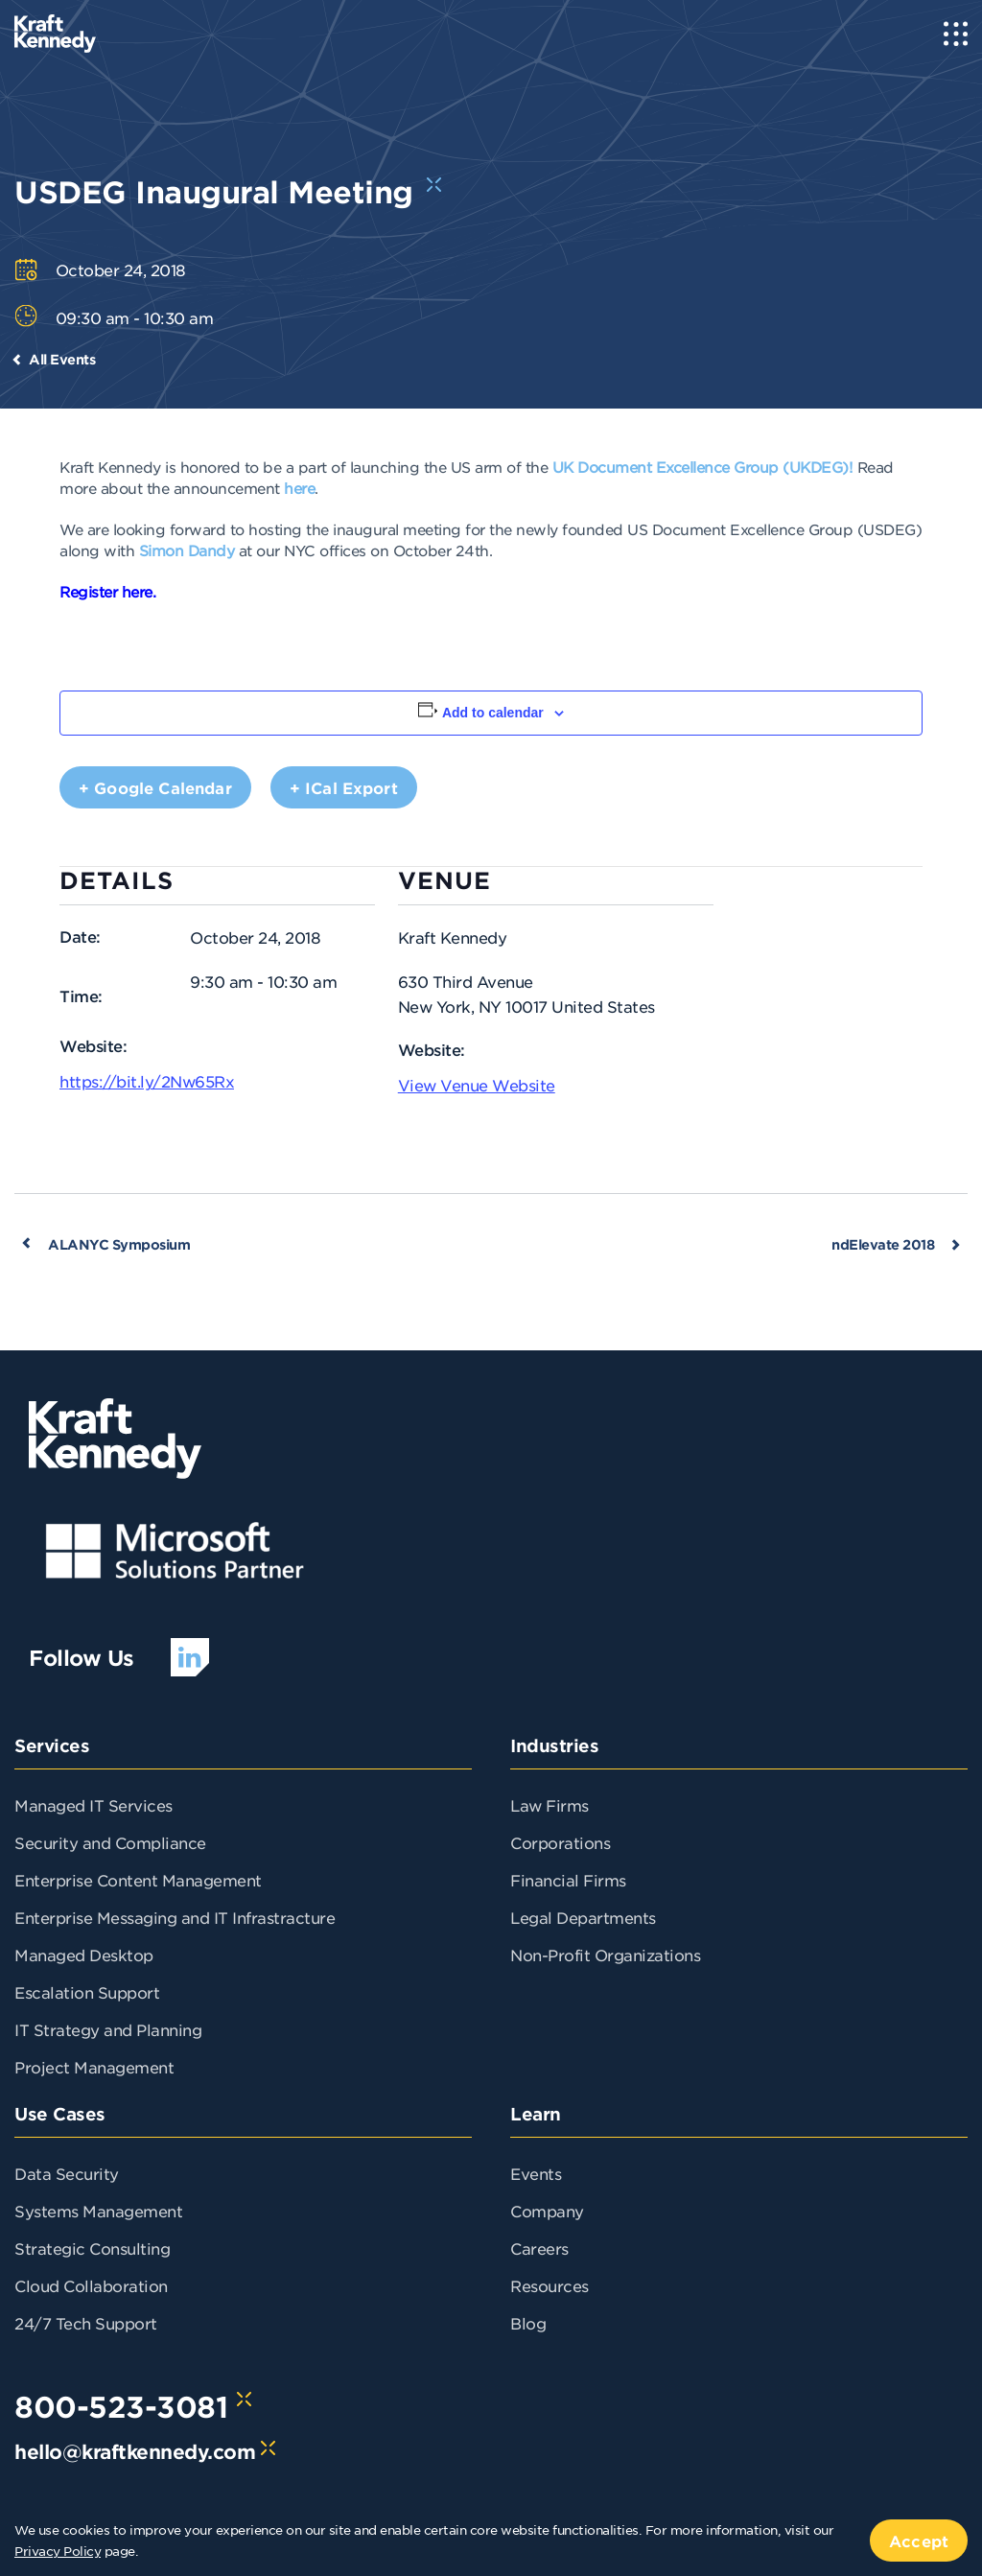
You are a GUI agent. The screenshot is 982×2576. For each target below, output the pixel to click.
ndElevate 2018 (882, 1244)
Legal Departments (583, 1917)
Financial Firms (568, 1879)
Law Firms (549, 1805)
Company (547, 2210)
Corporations (560, 1842)
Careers (539, 2248)
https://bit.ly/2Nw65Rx (146, 1080)
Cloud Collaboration (91, 2285)
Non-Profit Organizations (605, 1954)
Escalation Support (86, 1992)
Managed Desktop (83, 1954)
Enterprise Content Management (138, 1879)
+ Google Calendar (155, 787)
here (299, 488)
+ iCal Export (344, 787)
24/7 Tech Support (85, 2322)
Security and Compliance (110, 1842)
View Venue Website (476, 1084)
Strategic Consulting (92, 2248)
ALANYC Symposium (119, 1244)
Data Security (66, 2173)
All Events (62, 359)
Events (535, 2173)
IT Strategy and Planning (107, 2029)
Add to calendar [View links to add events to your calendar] (493, 712)
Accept (918, 2540)
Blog (528, 2322)
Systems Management (98, 2210)
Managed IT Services (93, 1805)
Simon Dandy (187, 550)
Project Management (94, 2066)
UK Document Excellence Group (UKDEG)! (702, 466)
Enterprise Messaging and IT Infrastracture (174, 1917)
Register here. (107, 591)
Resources (549, 2285)
